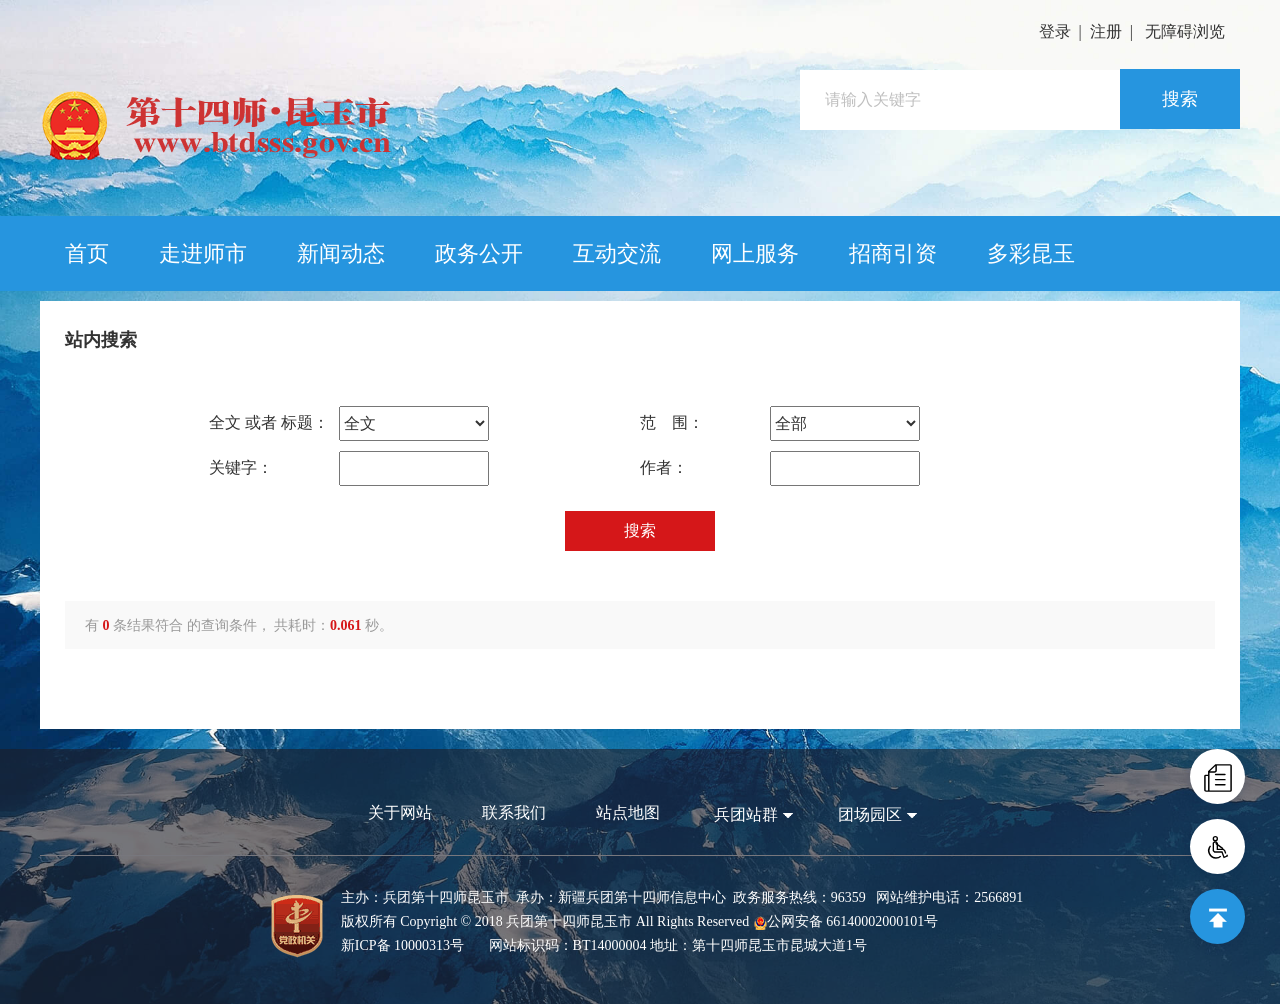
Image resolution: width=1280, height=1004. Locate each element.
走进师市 (203, 253)
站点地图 (628, 812)
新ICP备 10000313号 (402, 945)
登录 (1055, 31)
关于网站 (400, 812)
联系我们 (514, 812)
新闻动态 (341, 253)
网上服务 (755, 253)
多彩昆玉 (1031, 253)
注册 (1106, 31)
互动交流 (617, 253)
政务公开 (479, 253)
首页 (87, 253)
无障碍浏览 (1185, 31)
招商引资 (893, 253)
